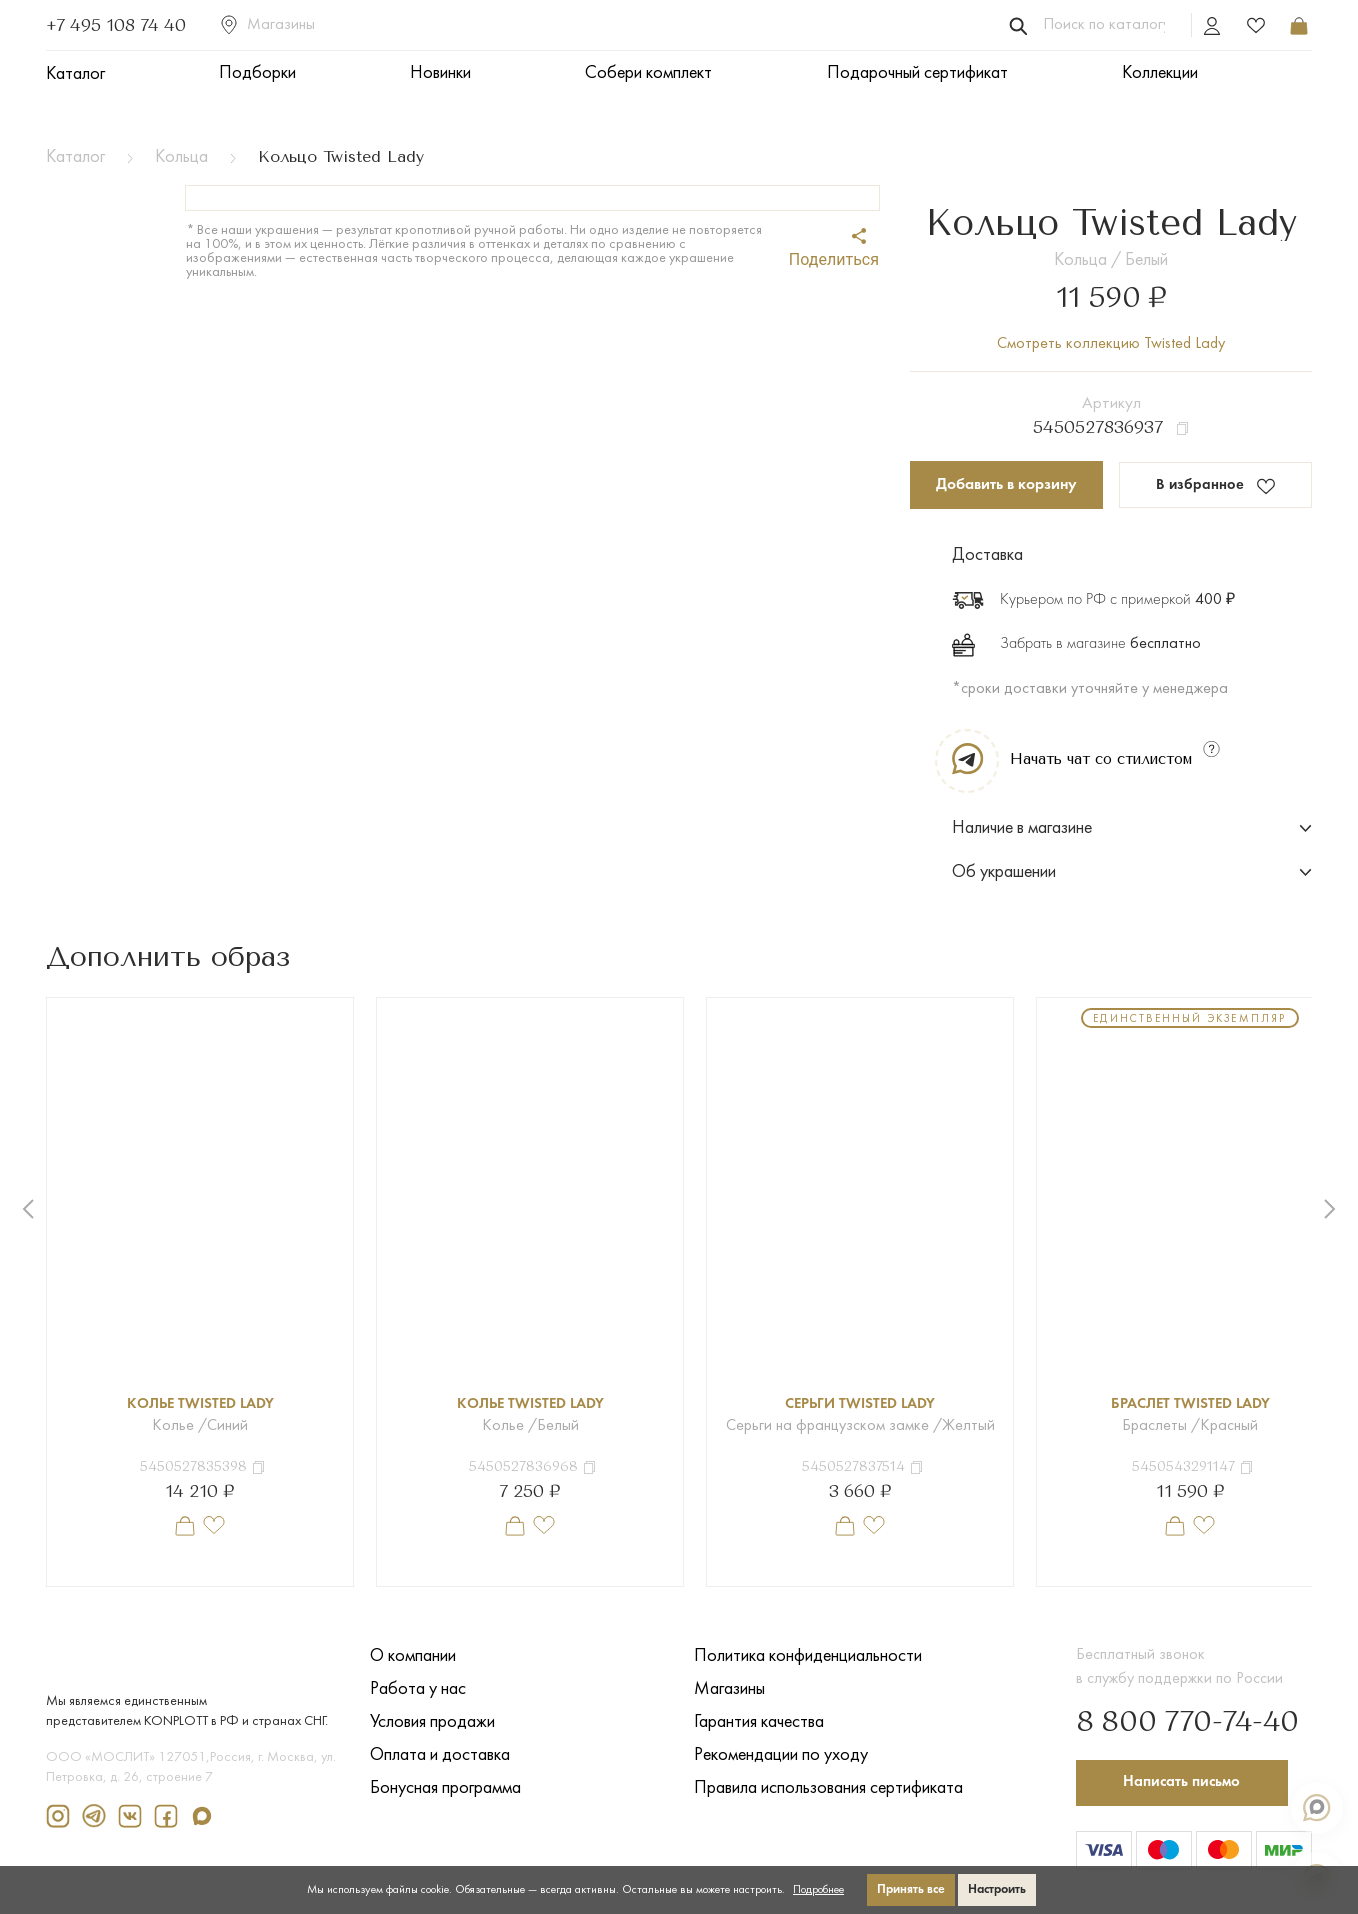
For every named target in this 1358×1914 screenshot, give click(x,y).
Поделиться (834, 248)
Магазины (268, 25)
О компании (413, 1656)
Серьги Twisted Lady (860, 1404)
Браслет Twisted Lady (1190, 1404)
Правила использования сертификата (828, 1788)
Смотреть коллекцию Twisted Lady (1111, 344)
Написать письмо (1188, 1779)
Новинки (440, 73)
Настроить (997, 1889)
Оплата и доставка (440, 1755)
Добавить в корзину (1006, 485)
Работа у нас (418, 1689)
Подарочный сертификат (917, 73)
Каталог (75, 74)
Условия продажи (432, 1722)
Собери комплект (648, 73)
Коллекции (1160, 73)
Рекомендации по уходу (781, 1755)
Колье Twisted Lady (200, 1404)
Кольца (181, 157)
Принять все (911, 1889)
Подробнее (818, 1890)
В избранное (1215, 486)
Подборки (257, 73)
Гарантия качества (759, 1722)
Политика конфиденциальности (808, 1656)
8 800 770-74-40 (1175, 1718)
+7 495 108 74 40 (116, 25)
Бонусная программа (445, 1788)
